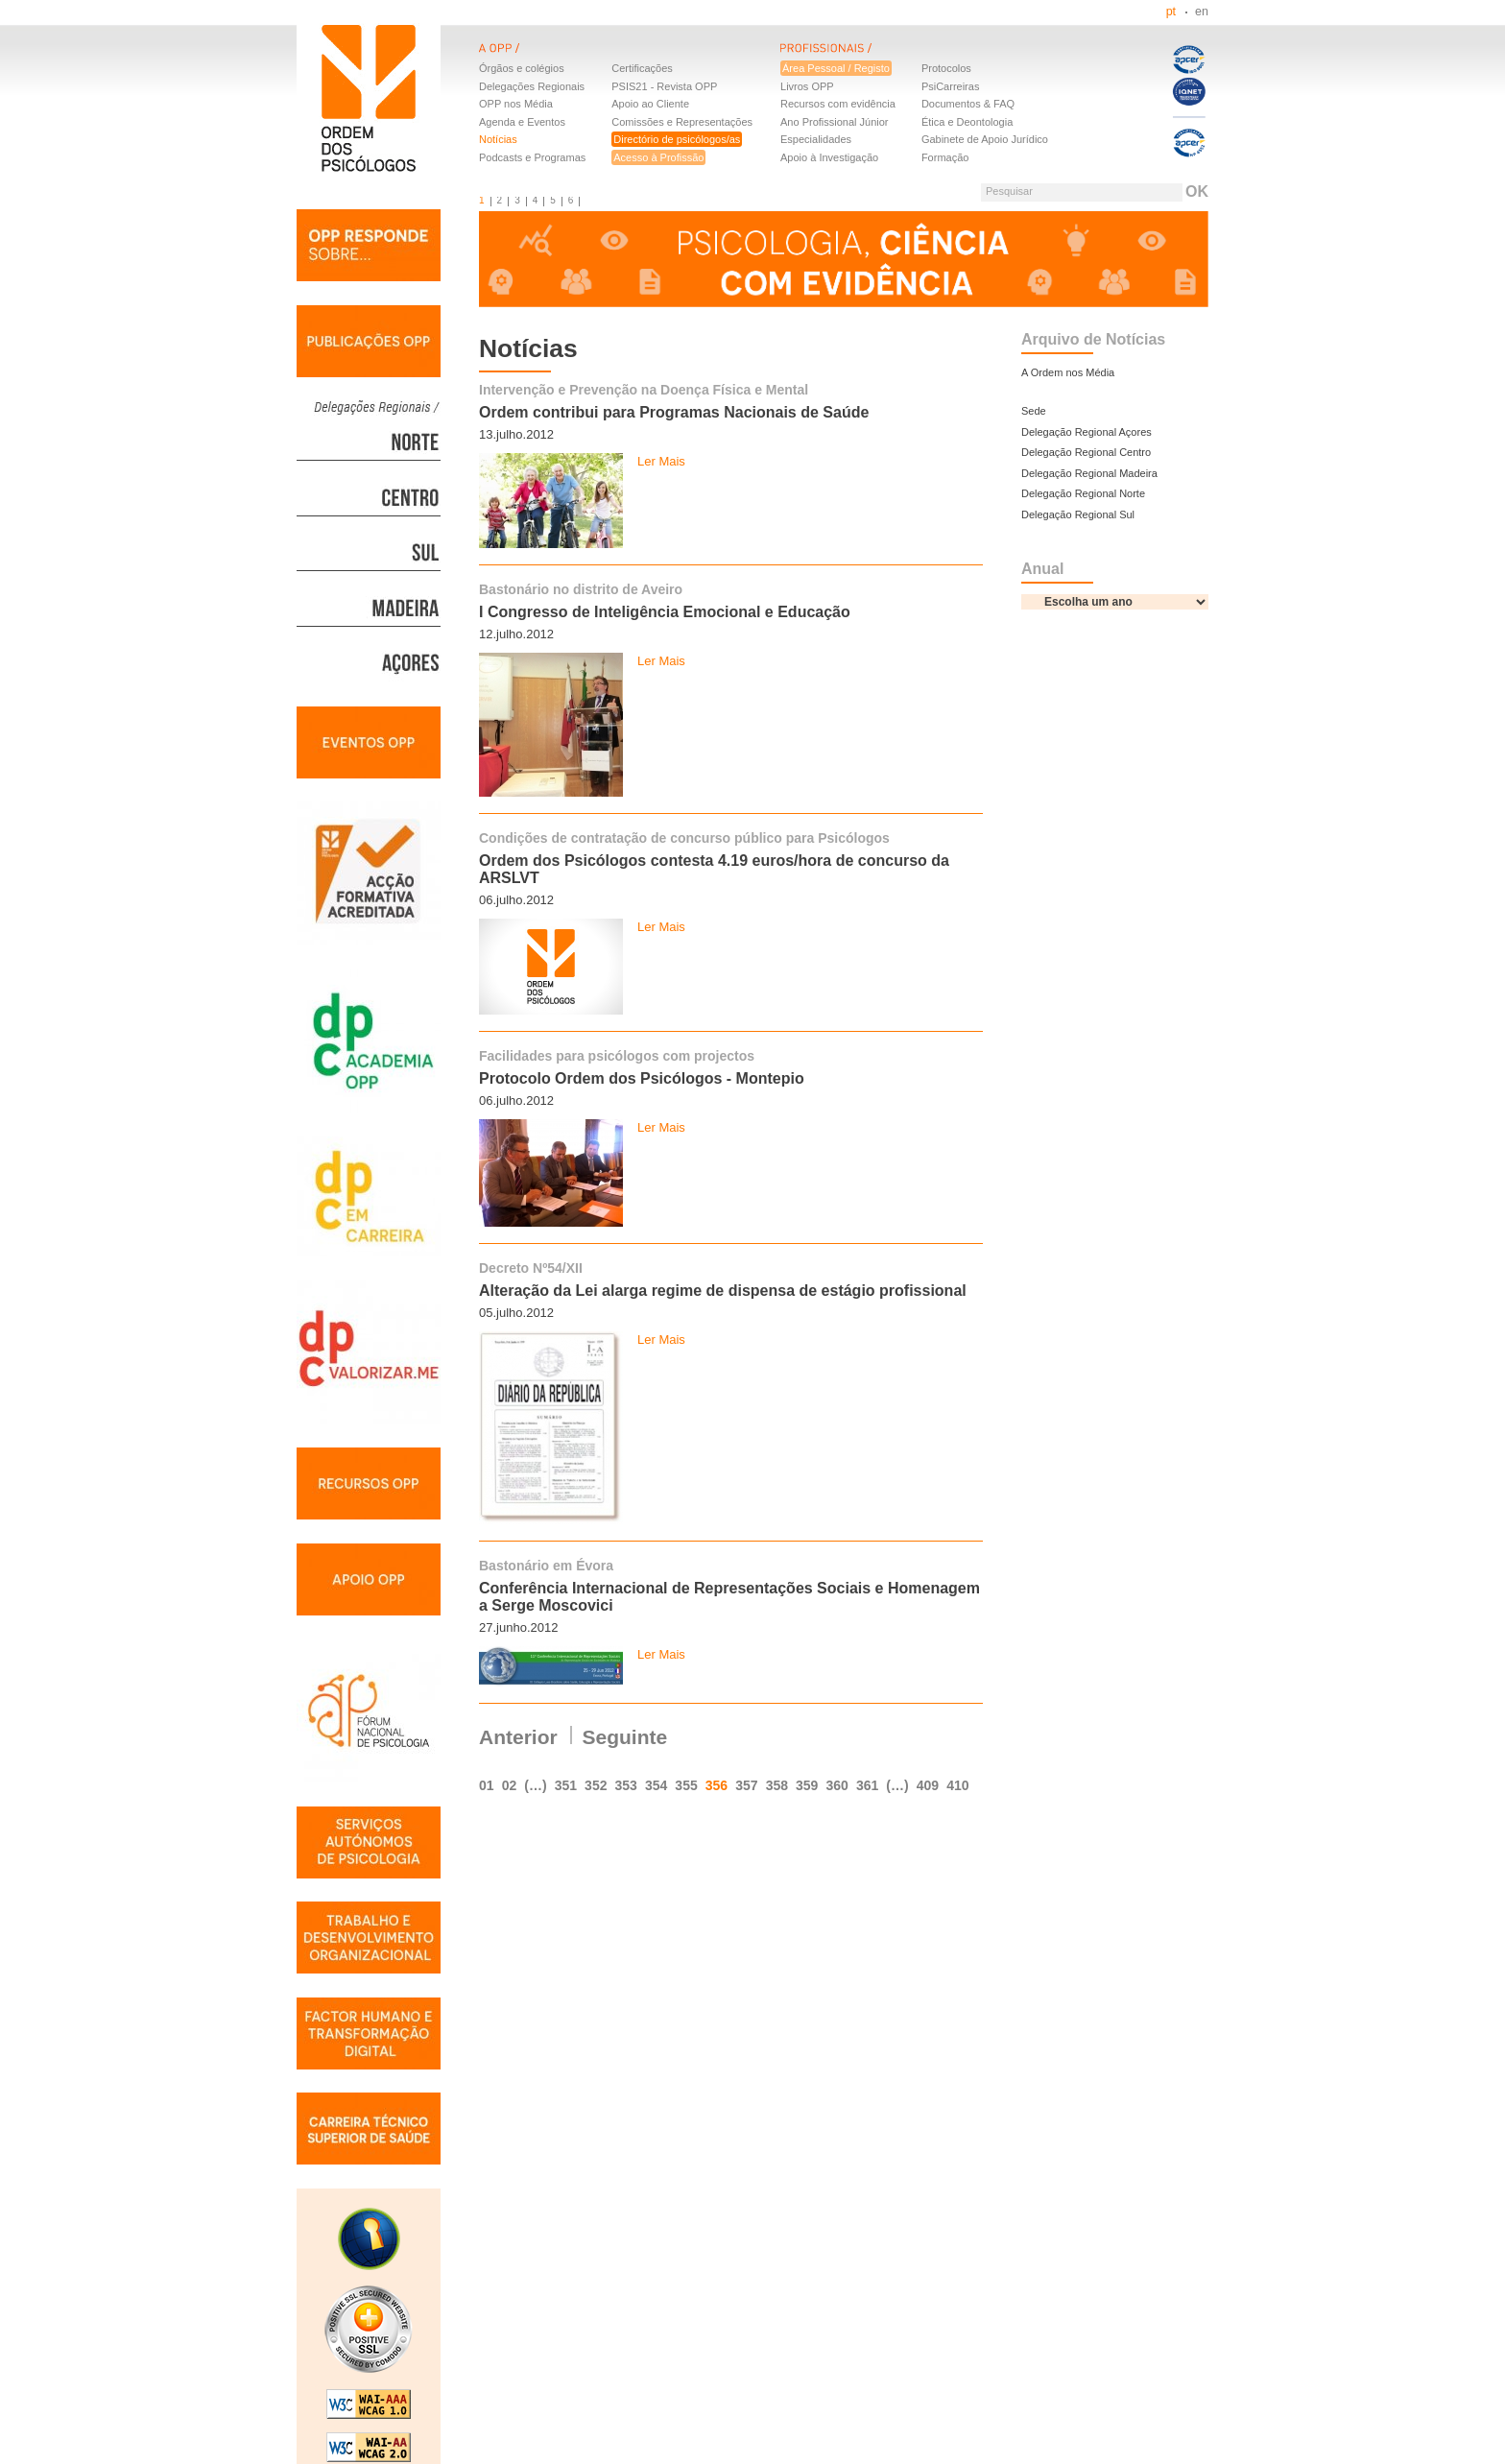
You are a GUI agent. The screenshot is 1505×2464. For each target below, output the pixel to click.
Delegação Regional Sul (1078, 514)
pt (1171, 11)
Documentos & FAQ (968, 103)
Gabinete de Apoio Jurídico (984, 139)
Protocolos (946, 68)
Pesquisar (1009, 191)
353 (626, 1785)
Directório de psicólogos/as (676, 139)
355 (686, 1785)
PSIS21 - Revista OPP (664, 86)
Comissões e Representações (681, 122)
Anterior (518, 1737)
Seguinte (625, 1737)
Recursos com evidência (838, 103)
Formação (945, 157)
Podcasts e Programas (532, 157)
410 (957, 1785)
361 (867, 1785)
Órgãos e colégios (521, 68)
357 (746, 1785)
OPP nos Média (516, 103)
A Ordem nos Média (1067, 372)
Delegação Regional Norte (1083, 493)
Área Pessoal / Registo (836, 68)
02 (509, 1785)
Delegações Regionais (532, 86)
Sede (1033, 411)
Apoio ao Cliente (650, 103)
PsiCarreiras (950, 86)
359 (807, 1785)
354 (656, 1785)
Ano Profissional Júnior (834, 122)
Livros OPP (807, 86)
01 (486, 1785)
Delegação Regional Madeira (1089, 473)
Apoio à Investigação (829, 157)
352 (596, 1785)
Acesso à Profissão (658, 157)
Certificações (642, 68)
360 (836, 1785)
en (1201, 11)
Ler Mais (661, 461)
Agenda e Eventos (522, 122)
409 (928, 1785)
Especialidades (815, 139)
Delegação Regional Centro (1086, 452)
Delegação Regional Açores (1086, 432)
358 (777, 1785)
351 (566, 1785)
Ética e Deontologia (967, 122)
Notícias (498, 139)
